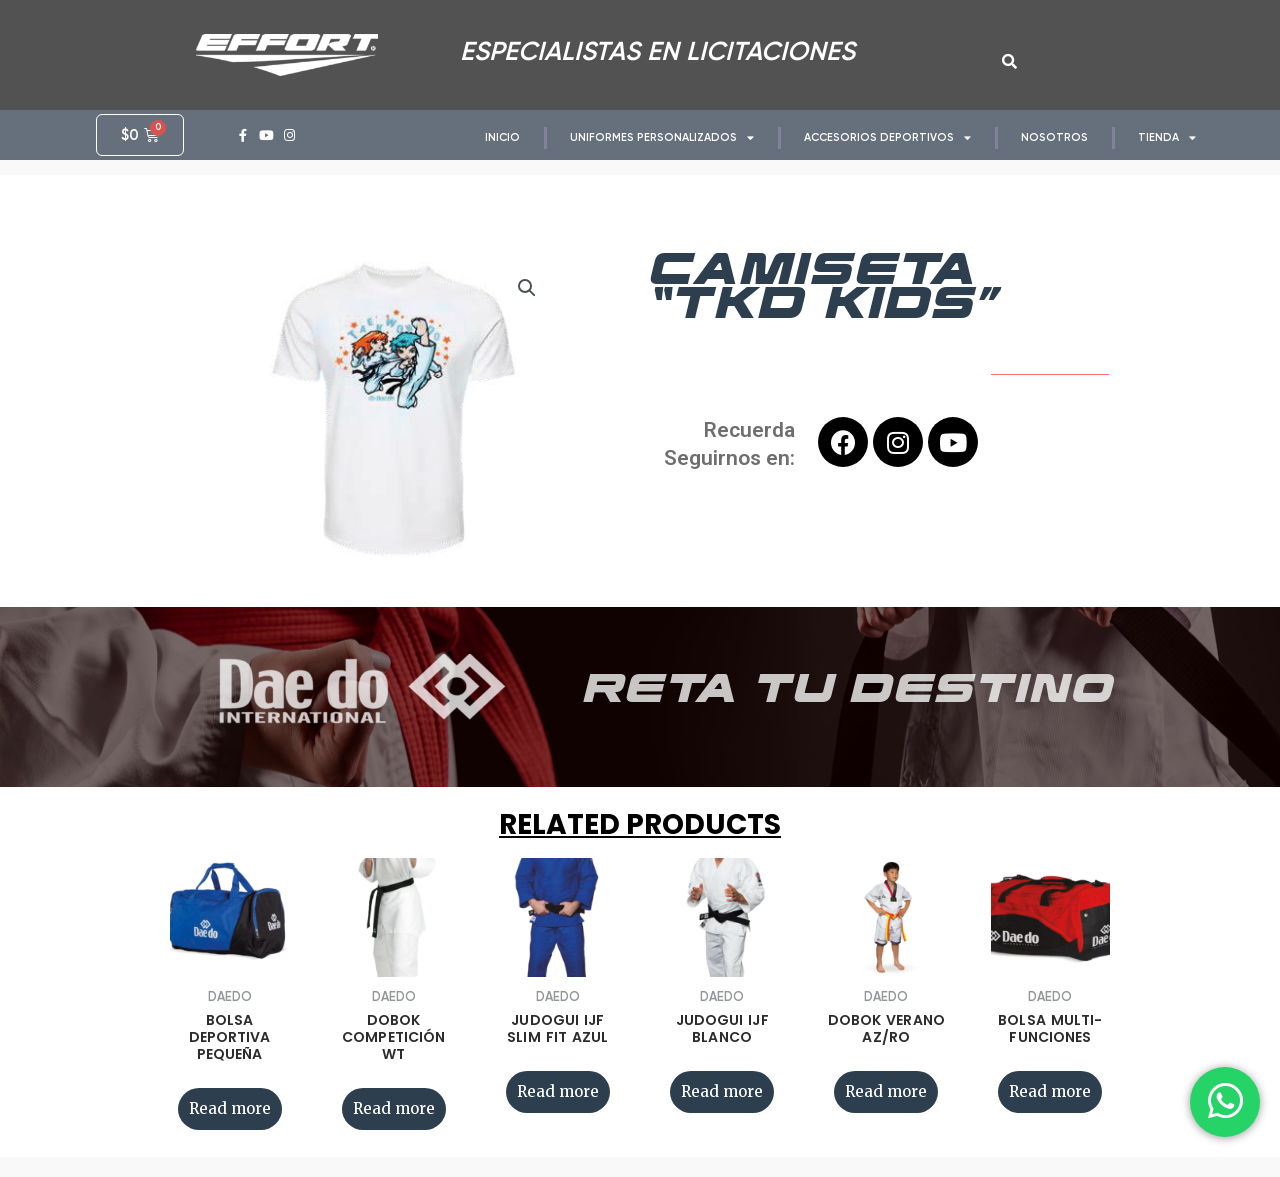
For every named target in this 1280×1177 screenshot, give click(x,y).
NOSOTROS (1054, 137)
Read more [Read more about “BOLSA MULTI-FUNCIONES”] (1050, 1091)
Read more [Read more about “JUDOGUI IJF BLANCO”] (722, 1091)
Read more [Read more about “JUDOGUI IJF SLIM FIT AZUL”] (558, 1091)
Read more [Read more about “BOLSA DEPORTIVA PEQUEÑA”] (230, 1108)
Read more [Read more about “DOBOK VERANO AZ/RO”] (886, 1091)
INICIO (502, 137)
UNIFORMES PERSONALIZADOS (662, 137)
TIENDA (1167, 137)
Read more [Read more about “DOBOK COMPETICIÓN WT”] (394, 1108)
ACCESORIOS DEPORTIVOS (887, 137)
